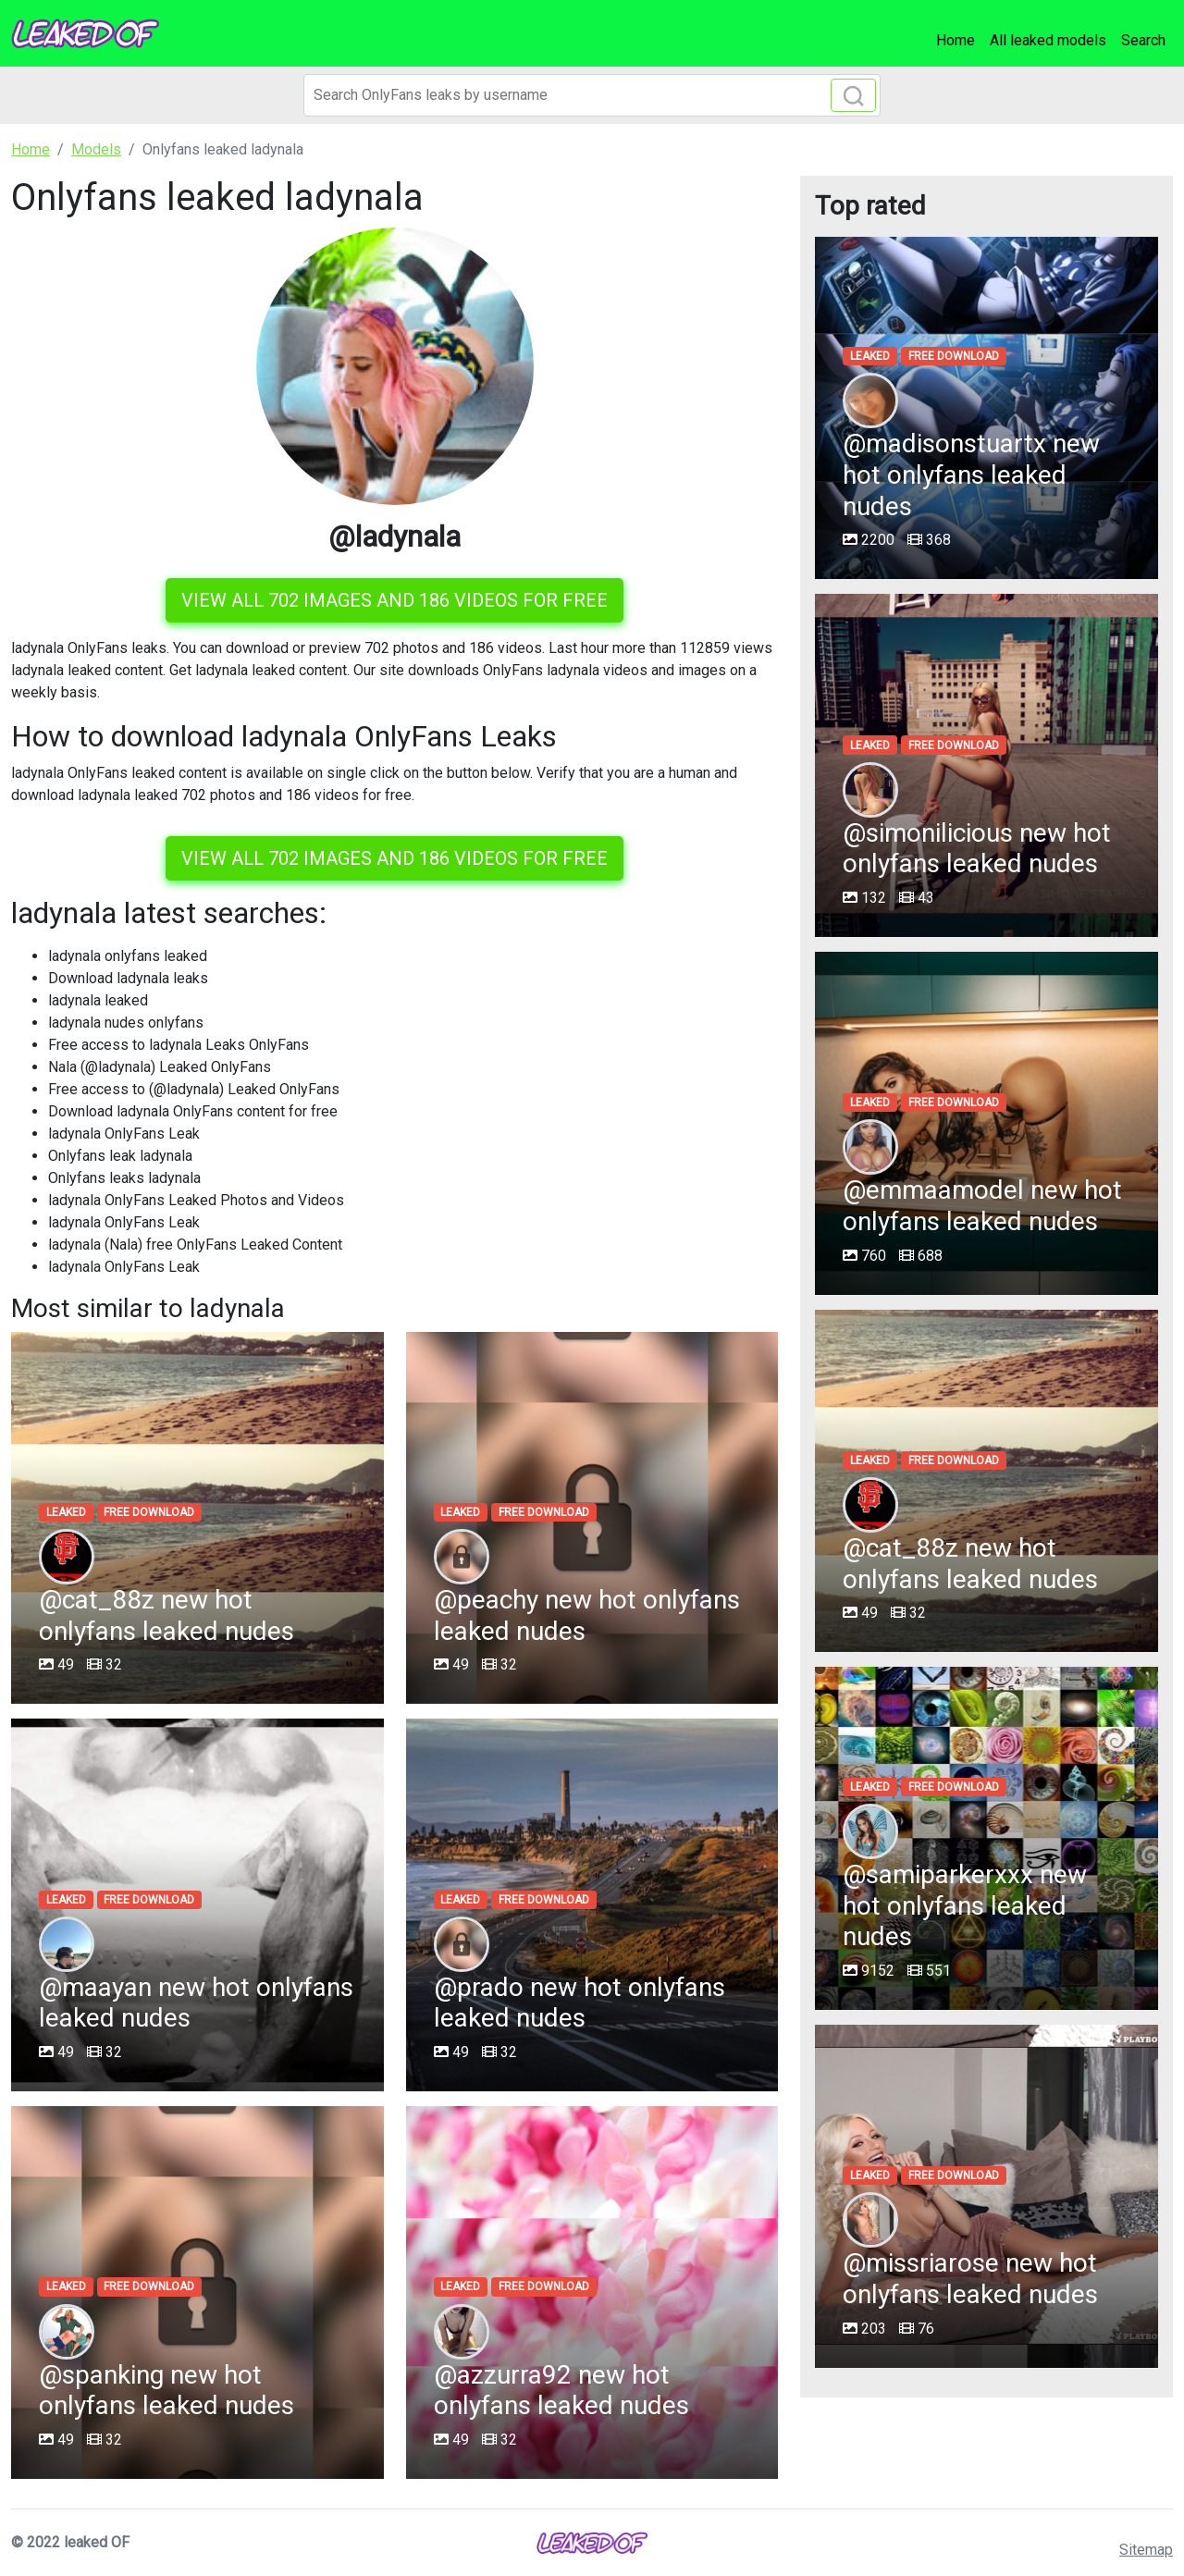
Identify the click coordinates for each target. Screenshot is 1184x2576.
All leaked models (1048, 40)
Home (955, 40)
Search (1143, 40)
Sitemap (1146, 2549)
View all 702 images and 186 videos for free (394, 600)
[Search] (592, 95)
